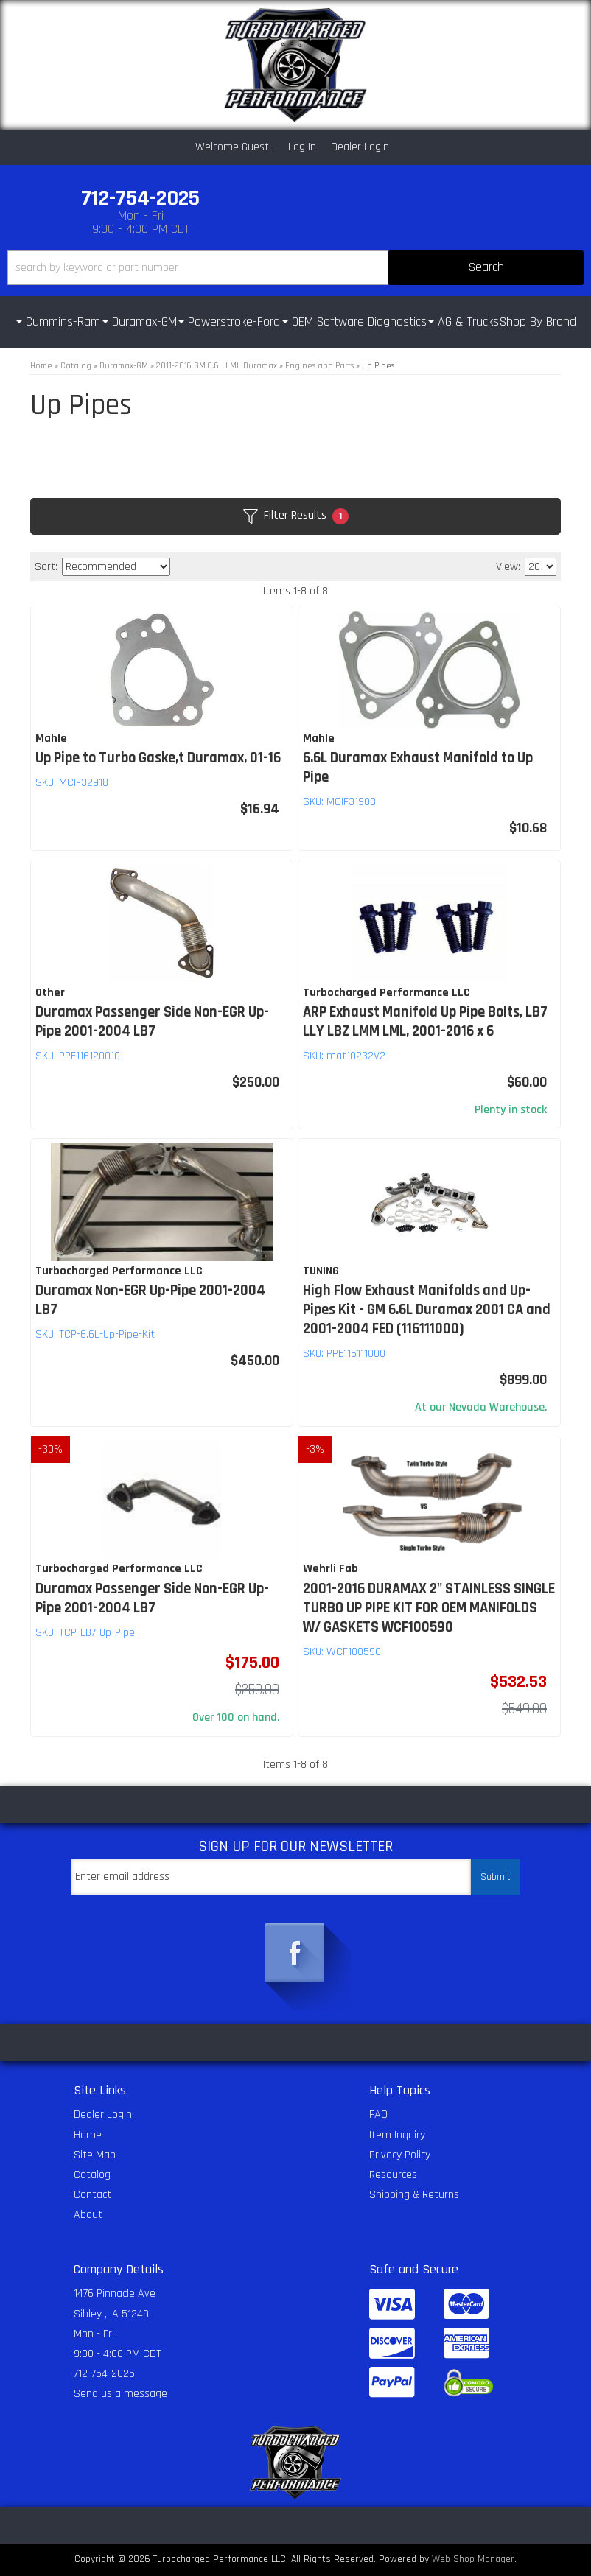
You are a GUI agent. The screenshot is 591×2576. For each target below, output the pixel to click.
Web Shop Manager (473, 2559)
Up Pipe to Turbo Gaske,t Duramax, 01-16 (158, 758)
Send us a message (120, 2393)
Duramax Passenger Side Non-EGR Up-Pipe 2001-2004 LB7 (152, 1022)
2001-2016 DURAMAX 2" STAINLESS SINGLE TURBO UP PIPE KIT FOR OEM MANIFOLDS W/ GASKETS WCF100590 (429, 1608)
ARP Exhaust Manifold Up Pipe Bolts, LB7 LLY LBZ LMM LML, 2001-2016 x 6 (425, 1022)
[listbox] (116, 567)
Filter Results (296, 516)
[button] (295, 267)
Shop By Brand (538, 321)
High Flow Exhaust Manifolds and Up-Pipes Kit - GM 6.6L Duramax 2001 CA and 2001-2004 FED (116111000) (426, 1309)
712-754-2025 (104, 2374)
